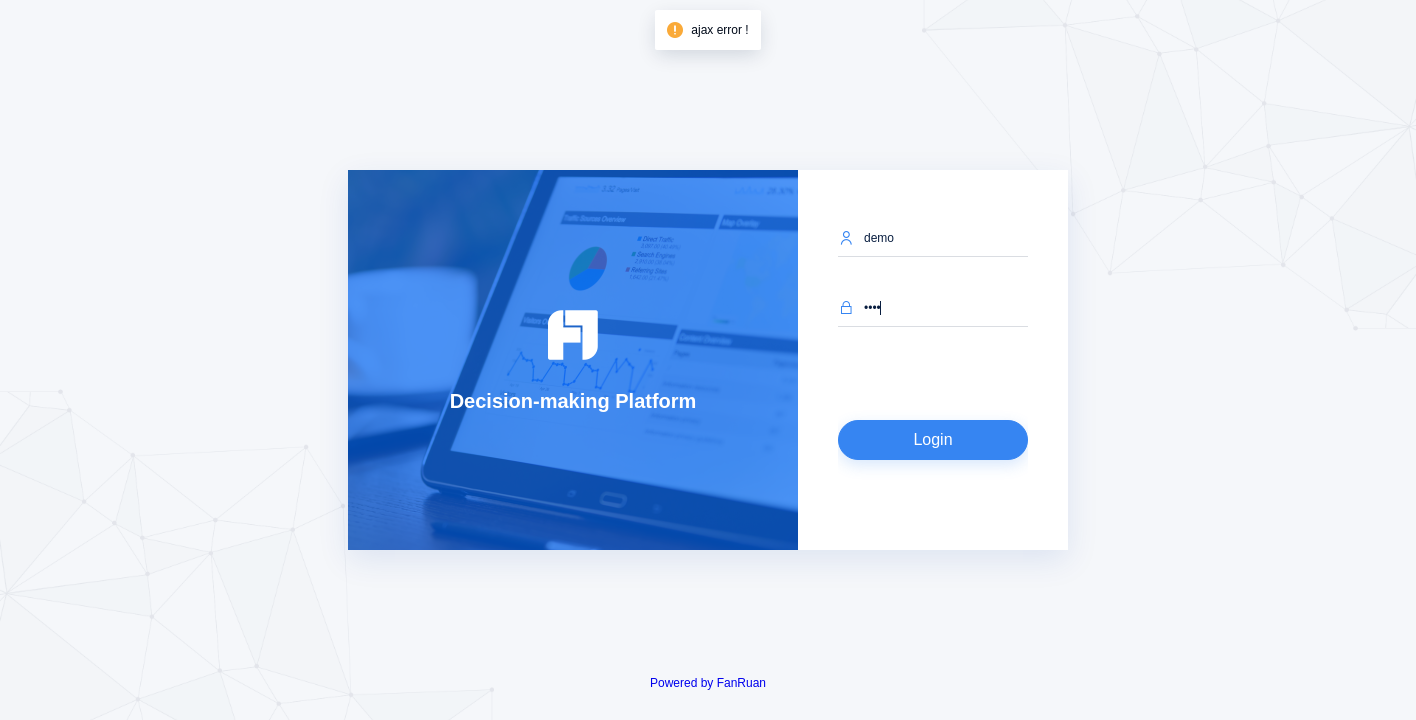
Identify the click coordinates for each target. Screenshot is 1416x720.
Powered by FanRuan (708, 683)
